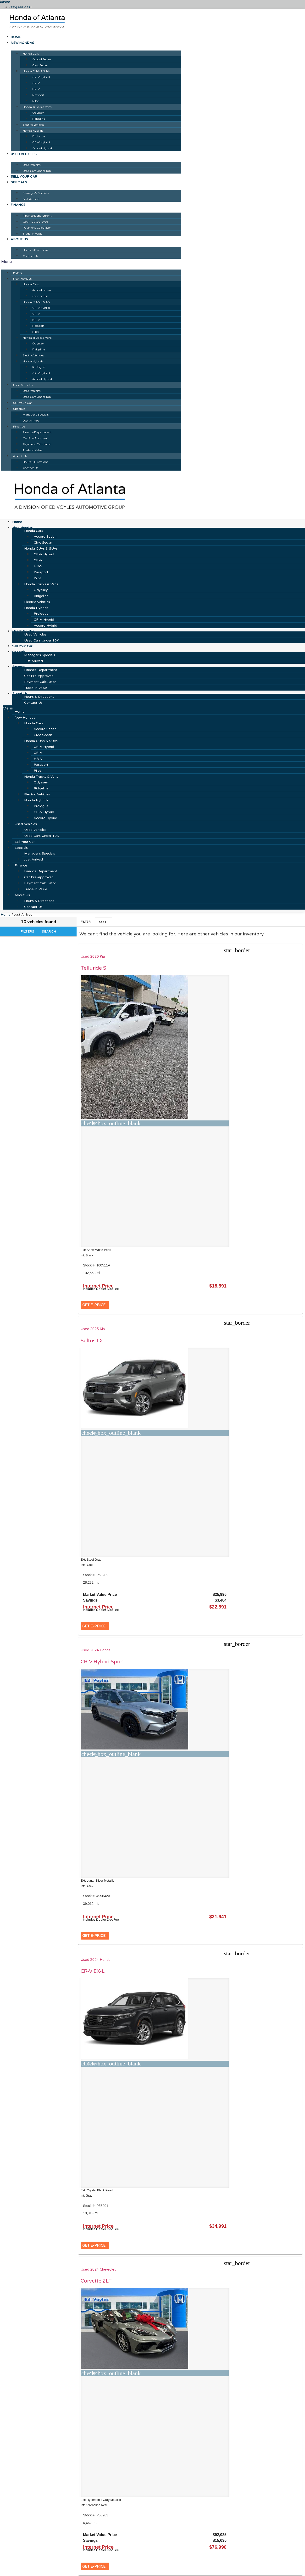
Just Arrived (31, 199)
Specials (19, 182)
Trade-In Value (32, 233)
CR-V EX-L (93, 1223)
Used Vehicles (24, 154)
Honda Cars (31, 53)
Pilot (35, 101)
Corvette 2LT (172, 1223)
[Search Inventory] (65, 2270)
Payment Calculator (37, 227)
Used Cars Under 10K (37, 171)
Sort (103, 922)
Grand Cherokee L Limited (112, 1663)
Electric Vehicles (33, 124)
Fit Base (241, 1223)
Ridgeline (38, 118)
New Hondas (22, 43)
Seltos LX (168, 968)
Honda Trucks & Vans (37, 107)
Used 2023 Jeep (94, 1652)
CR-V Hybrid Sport (254, 968)
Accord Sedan (41, 59)
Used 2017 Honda (247, 1437)
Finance (18, 205)
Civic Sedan (40, 65)
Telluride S (94, 968)
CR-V (36, 83)
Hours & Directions (35, 250)
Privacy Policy (93, 2468)
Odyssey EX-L (173, 1449)
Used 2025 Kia (169, 957)
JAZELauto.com (195, 2232)
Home (16, 37)
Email (14, 2414)
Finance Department (37, 215)
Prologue (38, 136)
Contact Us (30, 256)
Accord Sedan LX (252, 1449)
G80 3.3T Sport (99, 1449)
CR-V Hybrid (41, 77)
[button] (91, 261)
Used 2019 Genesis (97, 1437)
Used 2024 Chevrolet (174, 1211)
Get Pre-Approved (35, 221)
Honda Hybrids (33, 130)
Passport (38, 95)
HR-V (36, 89)
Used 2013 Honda (247, 1211)
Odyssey (38, 112)
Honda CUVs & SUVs (36, 71)
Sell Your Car (24, 177)
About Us (19, 239)
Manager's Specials (36, 193)
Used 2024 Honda (247, 957)
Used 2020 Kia (93, 957)
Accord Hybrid (42, 148)
